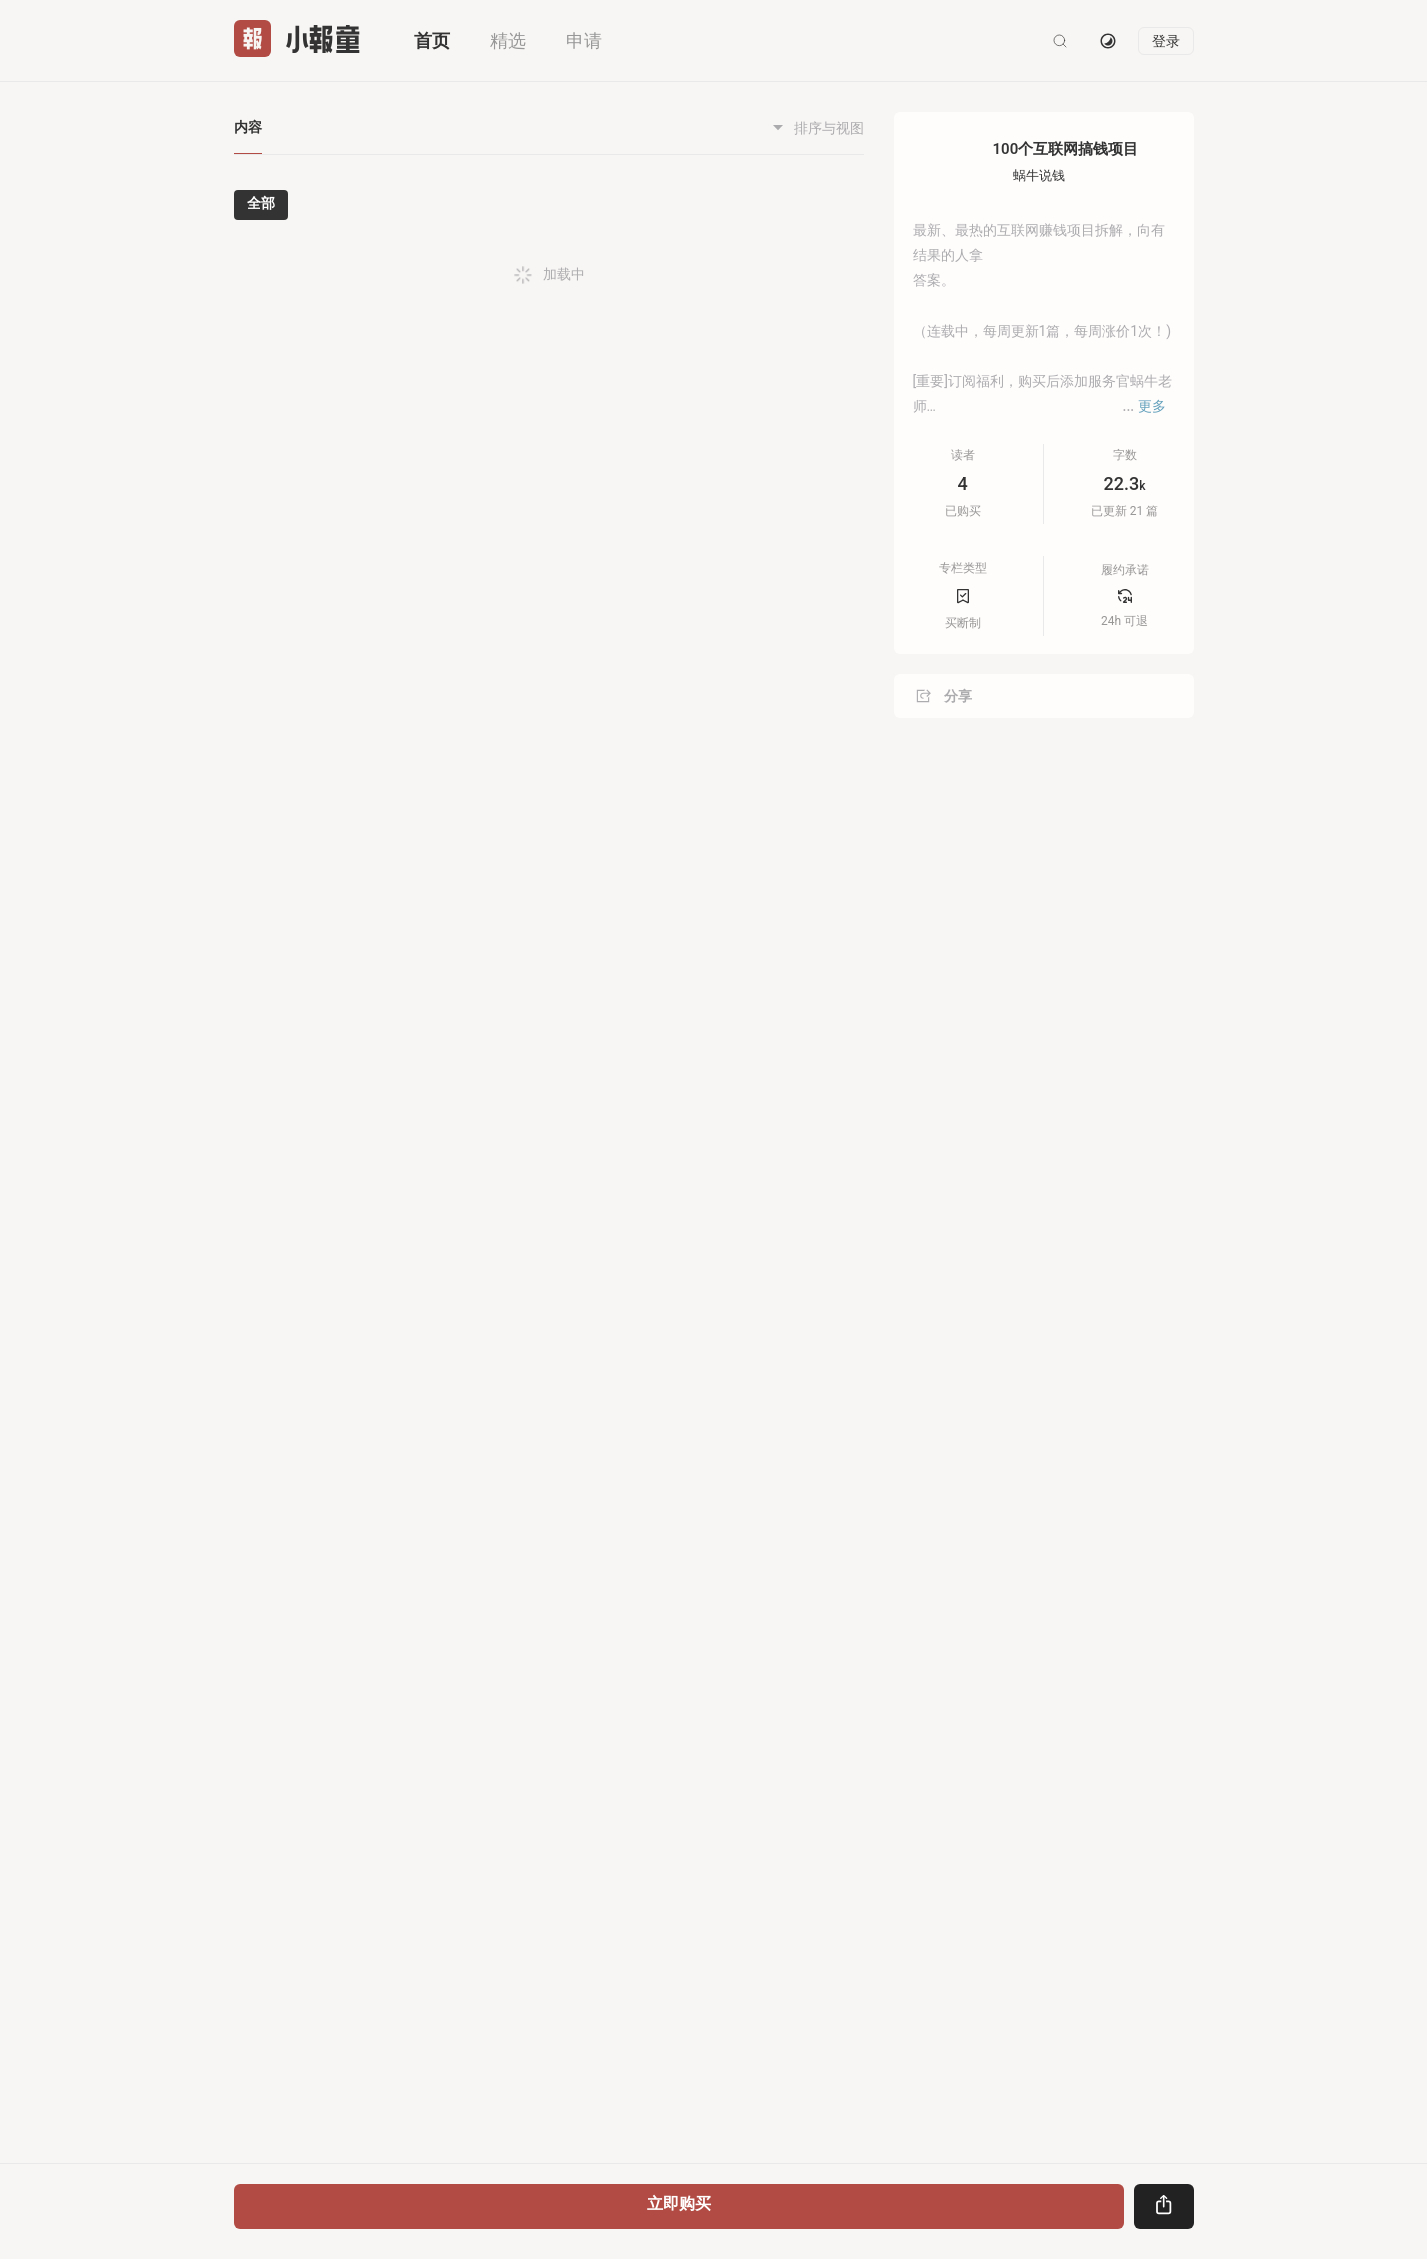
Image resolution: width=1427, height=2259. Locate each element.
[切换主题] (1108, 41)
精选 (508, 40)
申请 (584, 40)
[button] (854, 291)
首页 (432, 40)
